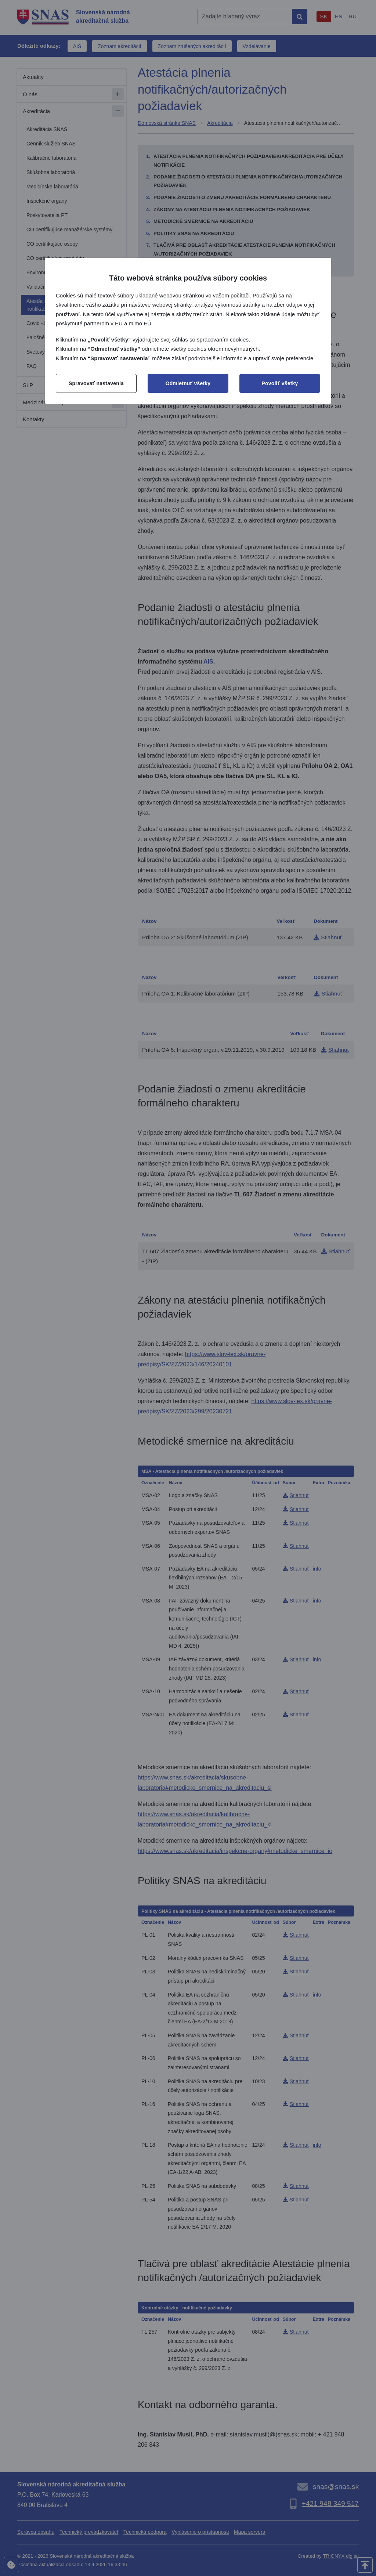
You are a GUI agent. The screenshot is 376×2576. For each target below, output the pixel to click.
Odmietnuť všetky (188, 383)
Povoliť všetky (280, 383)
